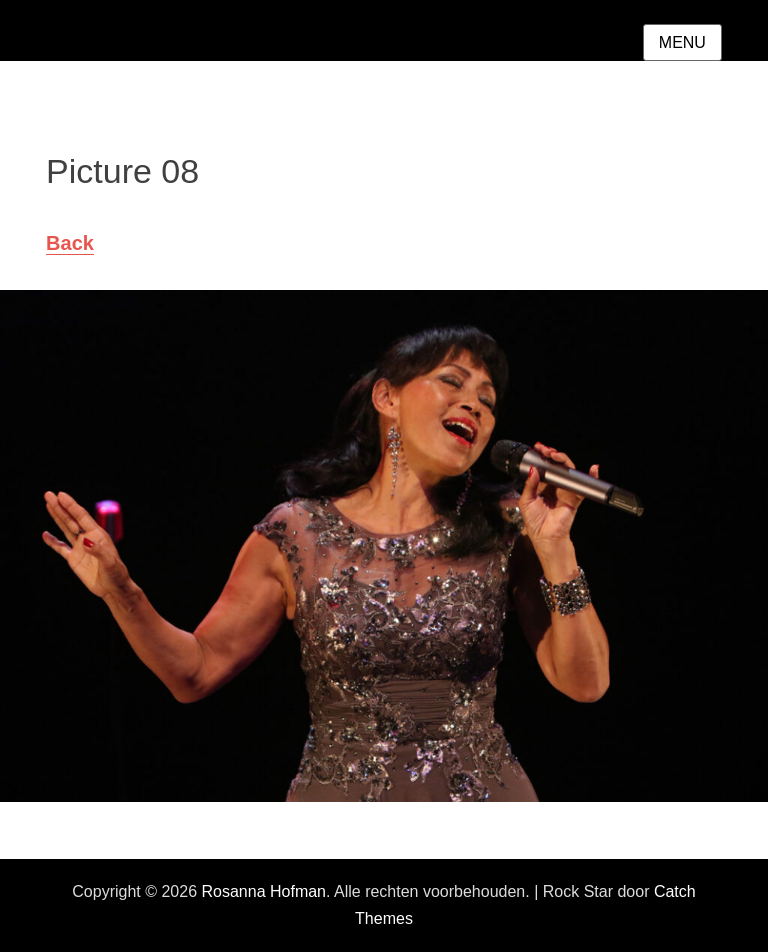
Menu (682, 42)
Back (70, 243)
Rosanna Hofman (263, 891)
